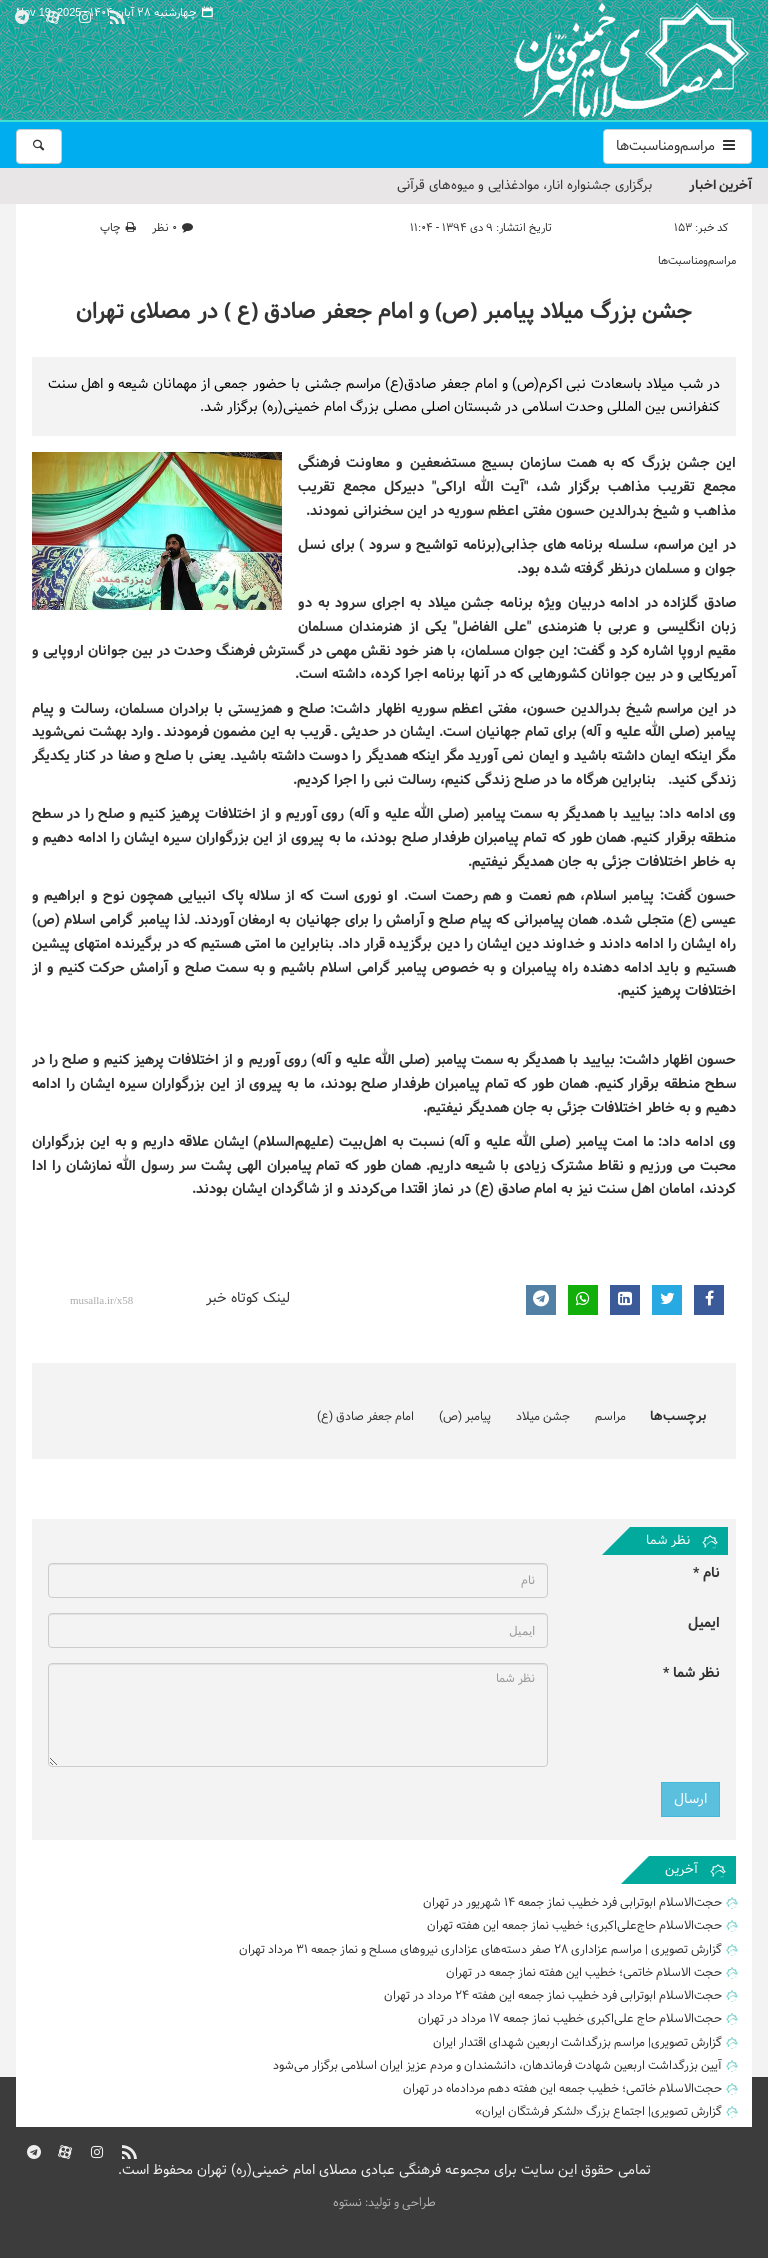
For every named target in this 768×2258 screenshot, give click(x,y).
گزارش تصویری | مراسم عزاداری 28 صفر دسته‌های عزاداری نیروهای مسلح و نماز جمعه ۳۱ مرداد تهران (480, 1950)
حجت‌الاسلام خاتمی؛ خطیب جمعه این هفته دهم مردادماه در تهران (562, 2089)
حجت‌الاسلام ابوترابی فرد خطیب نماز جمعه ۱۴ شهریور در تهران (572, 1903)
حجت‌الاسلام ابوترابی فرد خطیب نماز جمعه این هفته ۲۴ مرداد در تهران (553, 1996)
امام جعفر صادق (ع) (365, 1417)
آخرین (681, 1870)
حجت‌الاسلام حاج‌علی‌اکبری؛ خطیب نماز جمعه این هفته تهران (574, 1926)
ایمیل (704, 1623)
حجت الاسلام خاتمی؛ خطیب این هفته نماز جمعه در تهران (584, 1973)
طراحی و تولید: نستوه (384, 2203)
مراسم (610, 1417)
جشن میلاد (543, 1417)
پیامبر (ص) (465, 1417)
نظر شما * (691, 1673)
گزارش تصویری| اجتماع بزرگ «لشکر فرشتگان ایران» (598, 2112)
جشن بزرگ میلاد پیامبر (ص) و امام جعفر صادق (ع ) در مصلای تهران (384, 312)
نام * (706, 1573)
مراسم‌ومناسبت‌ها (677, 146)
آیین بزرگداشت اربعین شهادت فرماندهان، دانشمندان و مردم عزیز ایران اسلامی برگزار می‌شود (497, 2066)
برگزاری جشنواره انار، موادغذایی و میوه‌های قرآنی (524, 186)
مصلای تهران (602, 60)
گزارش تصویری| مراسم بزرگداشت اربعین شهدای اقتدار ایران (577, 2043)
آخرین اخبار (720, 185)
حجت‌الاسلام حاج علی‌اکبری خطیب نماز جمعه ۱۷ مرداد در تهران (570, 2019)
